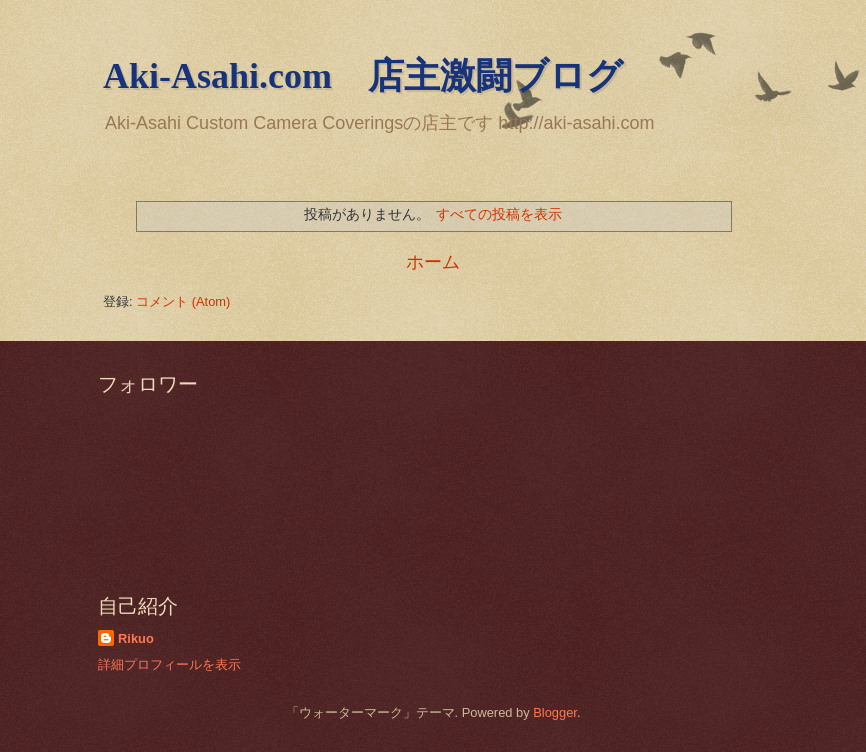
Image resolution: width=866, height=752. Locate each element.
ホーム (433, 262)
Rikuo (136, 638)
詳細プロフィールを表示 (169, 664)
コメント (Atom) (183, 301)
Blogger (555, 712)
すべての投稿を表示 (499, 214)
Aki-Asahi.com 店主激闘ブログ (363, 76)
